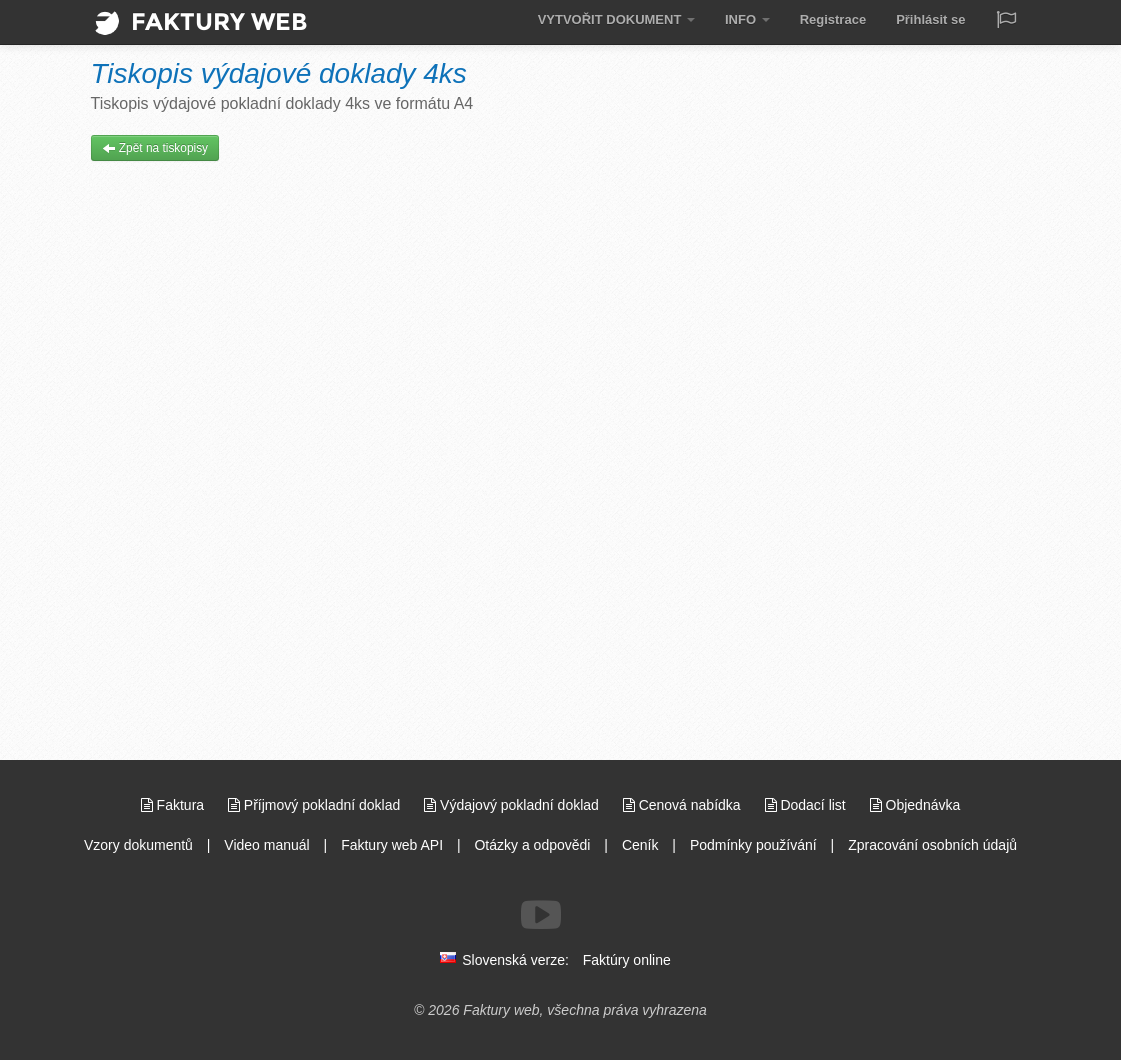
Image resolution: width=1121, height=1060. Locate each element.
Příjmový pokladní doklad (316, 805)
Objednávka (915, 805)
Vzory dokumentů (138, 845)
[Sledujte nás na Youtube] (541, 915)
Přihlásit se (930, 19)
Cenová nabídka (684, 805)
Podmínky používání (753, 845)
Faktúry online (627, 960)
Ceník (640, 845)
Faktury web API (392, 845)
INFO (747, 19)
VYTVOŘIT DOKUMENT (616, 19)
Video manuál (266, 845)
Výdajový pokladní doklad (513, 805)
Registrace (833, 19)
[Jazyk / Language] (1006, 21)
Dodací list (807, 805)
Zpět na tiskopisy (155, 148)
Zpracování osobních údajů (932, 845)
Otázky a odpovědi (532, 845)
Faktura (174, 805)
